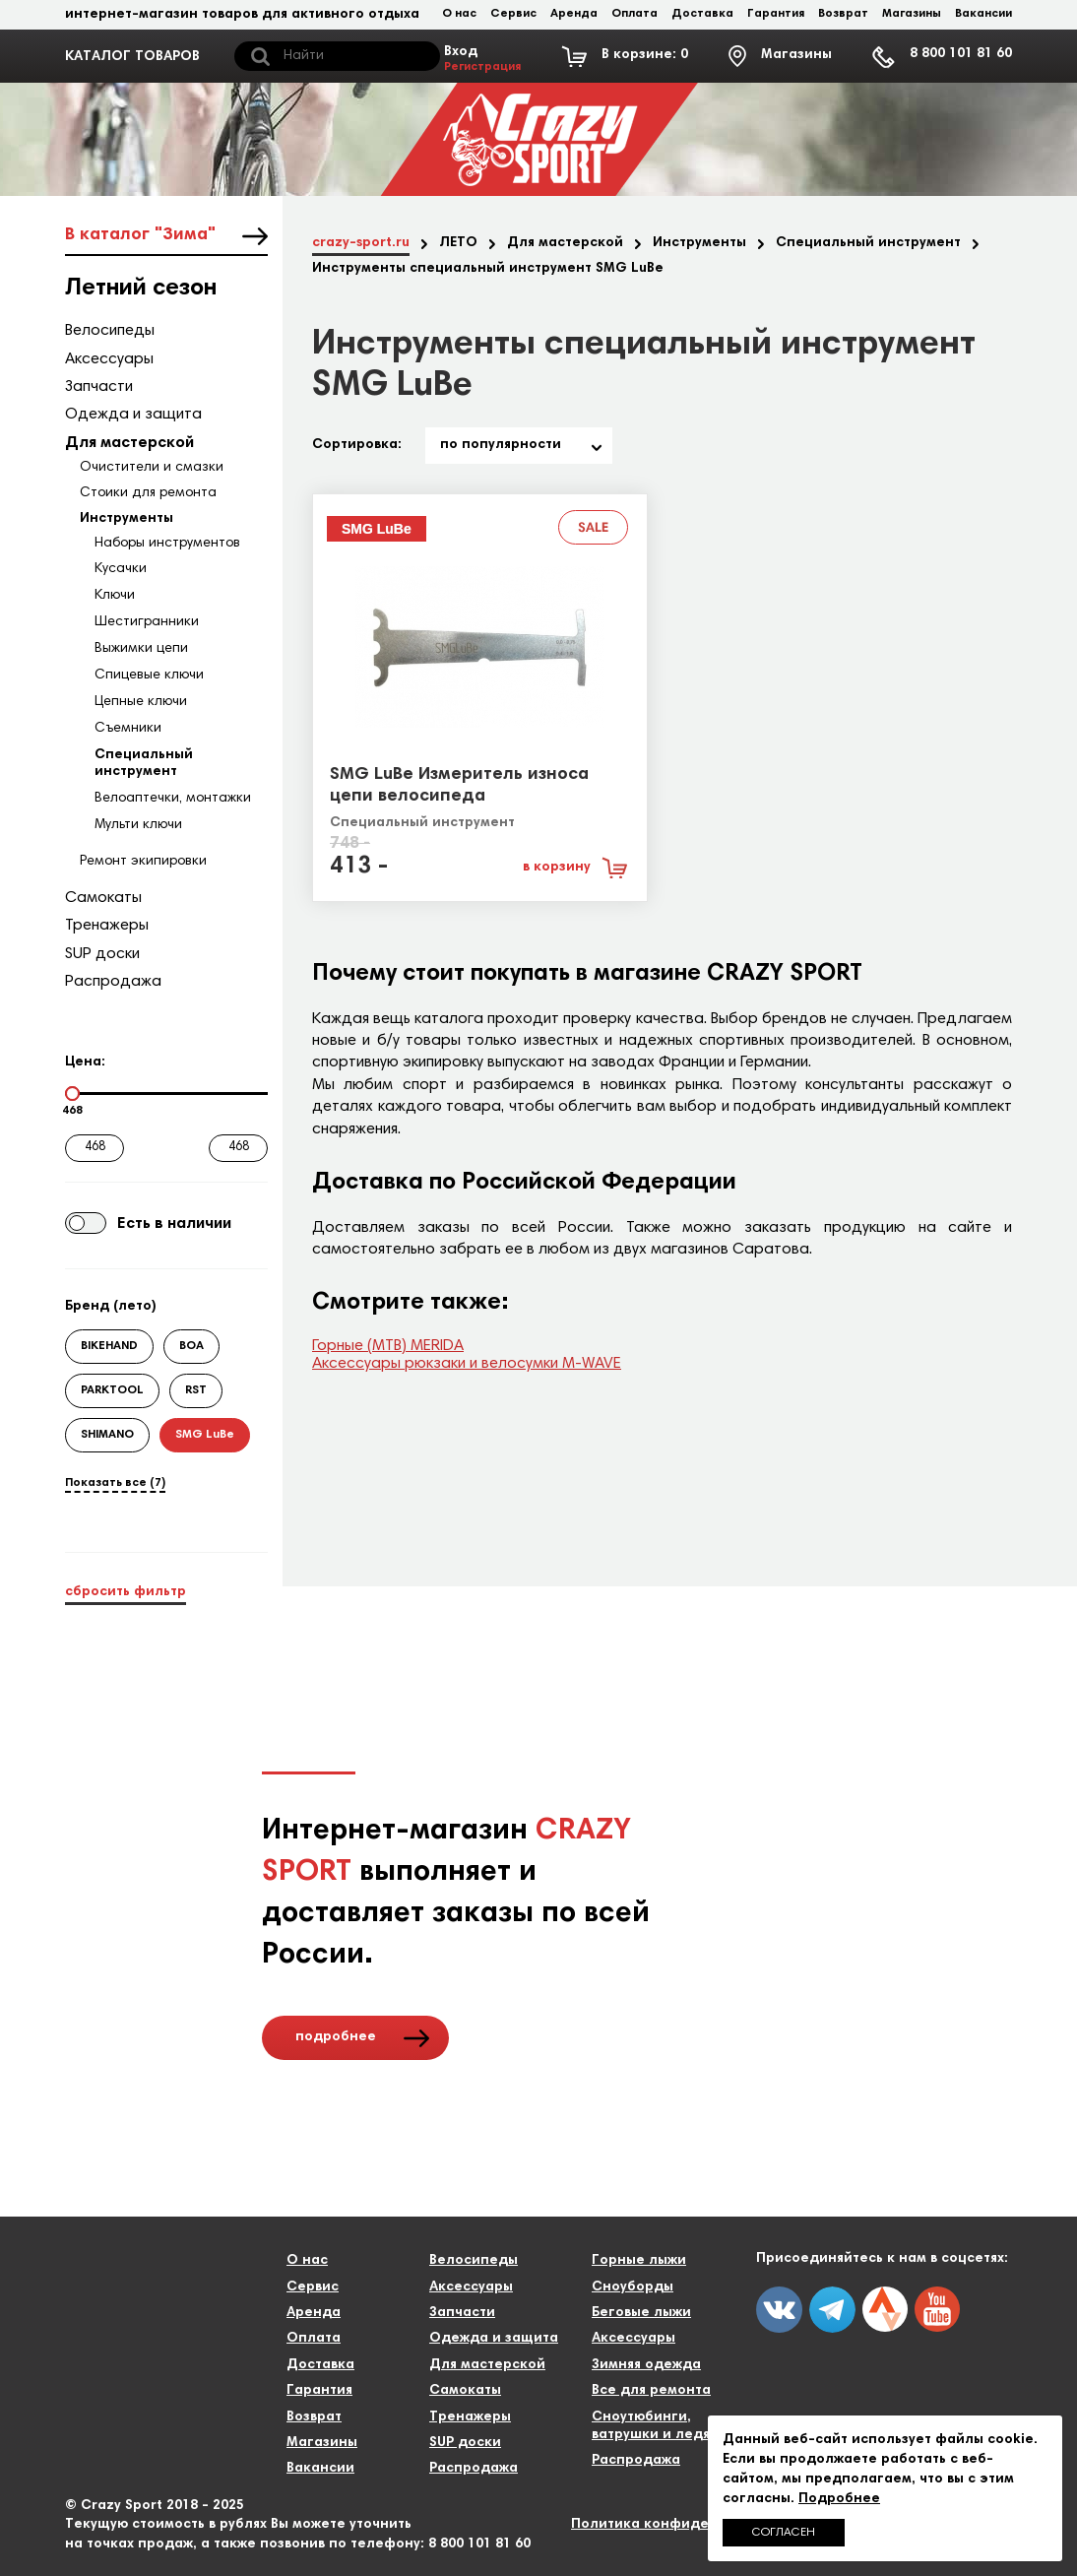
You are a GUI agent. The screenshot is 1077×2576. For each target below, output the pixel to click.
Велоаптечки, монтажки (173, 798)
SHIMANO (107, 1435)
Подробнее (839, 2499)
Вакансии (983, 14)
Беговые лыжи (641, 2313)
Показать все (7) (115, 1483)
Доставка (702, 14)
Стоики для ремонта (148, 493)
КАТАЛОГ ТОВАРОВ (132, 57)
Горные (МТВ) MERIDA (388, 1346)
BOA (191, 1346)
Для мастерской (129, 443)
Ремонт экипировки (143, 862)
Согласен (783, 2533)
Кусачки (121, 569)
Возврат (843, 14)
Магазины (911, 14)
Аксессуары (109, 359)
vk (779, 2309)
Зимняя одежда (646, 2365)
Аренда (574, 14)
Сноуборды (632, 2287)
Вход (482, 60)
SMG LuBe (204, 1435)
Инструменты (126, 519)
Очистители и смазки (151, 468)
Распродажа (113, 982)
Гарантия (775, 14)
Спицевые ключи (149, 675)
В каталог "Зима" (140, 235)
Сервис (513, 14)
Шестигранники (147, 622)
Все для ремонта (651, 2391)
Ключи (115, 596)
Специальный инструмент (422, 823)
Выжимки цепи (141, 649)
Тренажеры (107, 926)
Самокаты (103, 898)
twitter (885, 2309)
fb (832, 2309)
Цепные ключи (141, 702)
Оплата (634, 14)
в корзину (557, 867)
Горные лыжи (639, 2261)
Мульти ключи (138, 825)
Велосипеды (110, 331)
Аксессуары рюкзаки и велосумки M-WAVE (466, 1364)
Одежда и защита (133, 414)
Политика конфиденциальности (686, 2525)
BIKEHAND (109, 1346)
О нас (459, 14)
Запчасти (99, 387)
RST (196, 1390)
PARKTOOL (112, 1390)
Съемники (128, 729)
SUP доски (102, 954)
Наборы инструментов (167, 543)
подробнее (335, 2037)
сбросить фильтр (125, 1592)
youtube (937, 2309)
